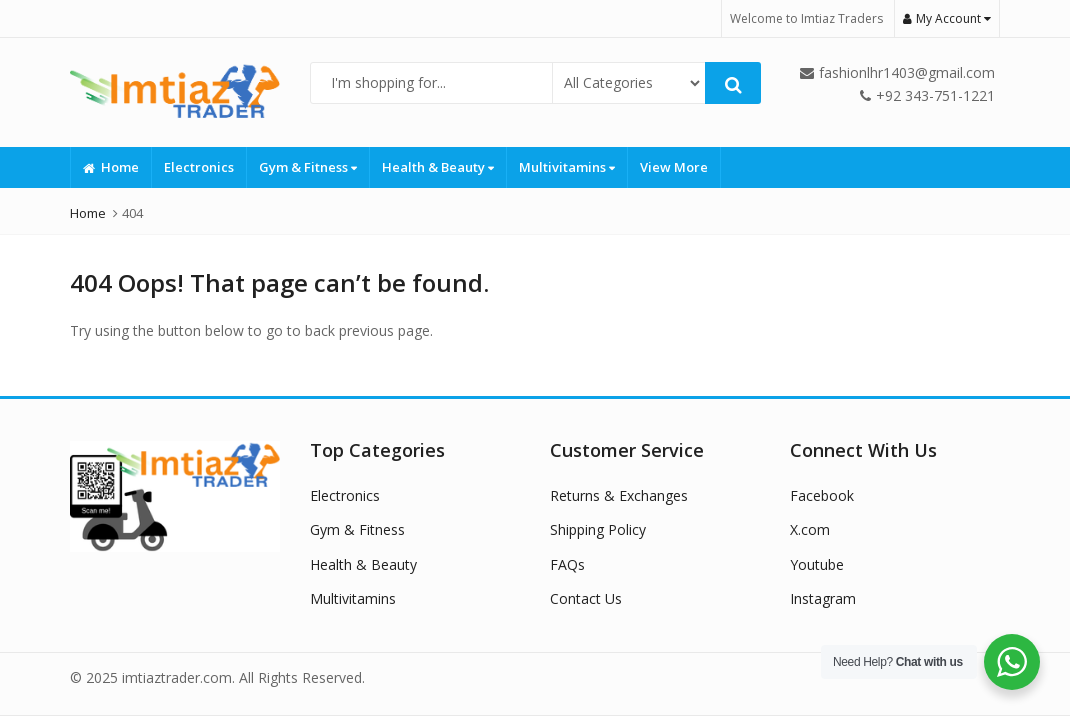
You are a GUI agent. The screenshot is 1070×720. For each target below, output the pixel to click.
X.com (810, 529)
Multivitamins (567, 167)
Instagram (823, 598)
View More (674, 167)
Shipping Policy (598, 529)
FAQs (567, 564)
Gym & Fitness (308, 167)
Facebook (822, 495)
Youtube (817, 564)
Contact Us (586, 598)
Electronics (199, 167)
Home (111, 167)
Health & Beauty (438, 167)
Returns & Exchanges (619, 495)
